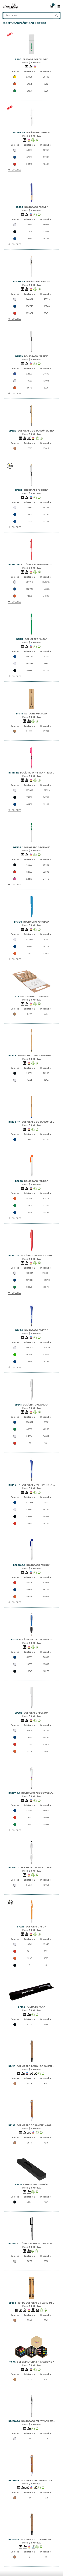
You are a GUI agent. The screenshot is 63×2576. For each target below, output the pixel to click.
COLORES (14, 169)
